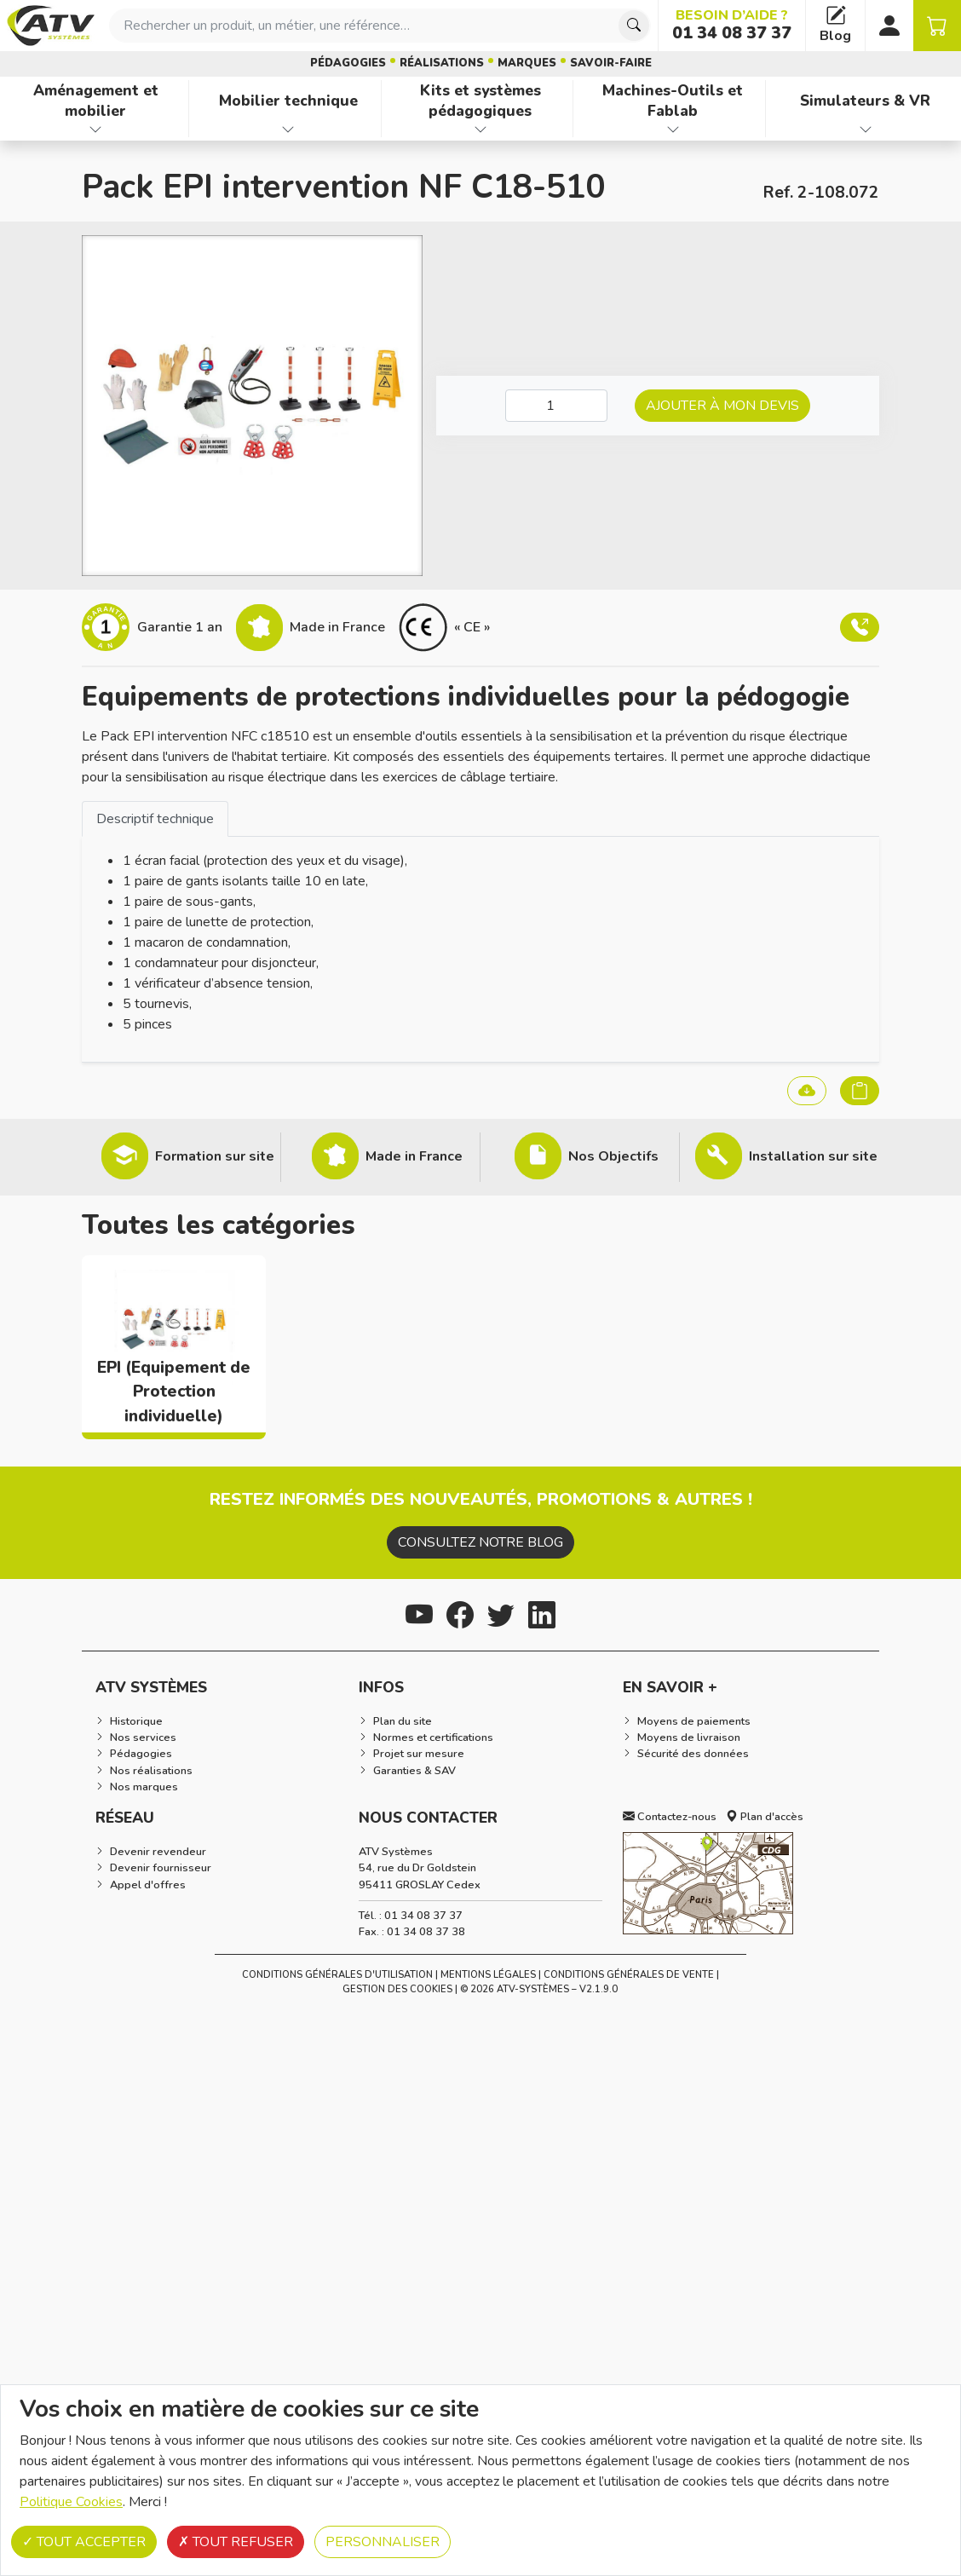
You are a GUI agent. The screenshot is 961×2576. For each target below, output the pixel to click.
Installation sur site (813, 1156)
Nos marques (144, 1787)
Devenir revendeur (158, 1851)
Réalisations (442, 63)
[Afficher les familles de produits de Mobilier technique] (288, 129)
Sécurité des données (693, 1753)
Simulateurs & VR (865, 100)
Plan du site (402, 1721)
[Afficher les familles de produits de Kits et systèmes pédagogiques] (480, 129)
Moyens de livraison (688, 1737)
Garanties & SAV (414, 1770)
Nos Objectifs (613, 1156)
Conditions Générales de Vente (629, 1974)
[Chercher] (634, 25)
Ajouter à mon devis (722, 405)
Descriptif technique (155, 819)
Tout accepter (84, 2542)
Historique (136, 1721)
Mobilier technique (288, 100)
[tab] (155, 818)
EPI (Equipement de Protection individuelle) (173, 1392)
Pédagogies (348, 63)
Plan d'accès (764, 1816)
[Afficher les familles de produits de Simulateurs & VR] (865, 129)
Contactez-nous (669, 1816)
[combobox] (380, 26)
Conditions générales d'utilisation (337, 1974)
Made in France (414, 1156)
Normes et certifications (433, 1737)
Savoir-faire (611, 63)
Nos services (143, 1737)
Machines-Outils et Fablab (672, 101)
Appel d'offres (148, 1885)
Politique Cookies (71, 2501)
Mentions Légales (488, 1974)
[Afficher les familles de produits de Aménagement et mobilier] (95, 129)
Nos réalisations (151, 1770)
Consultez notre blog (480, 1542)
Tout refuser (235, 2542)
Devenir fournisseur (160, 1868)
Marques (527, 63)
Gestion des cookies (397, 1989)
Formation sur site (214, 1156)
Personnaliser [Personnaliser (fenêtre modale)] (382, 2542)
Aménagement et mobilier (95, 101)
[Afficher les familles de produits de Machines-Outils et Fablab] (672, 129)
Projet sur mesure (418, 1753)
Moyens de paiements (694, 1721)
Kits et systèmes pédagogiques (480, 101)
